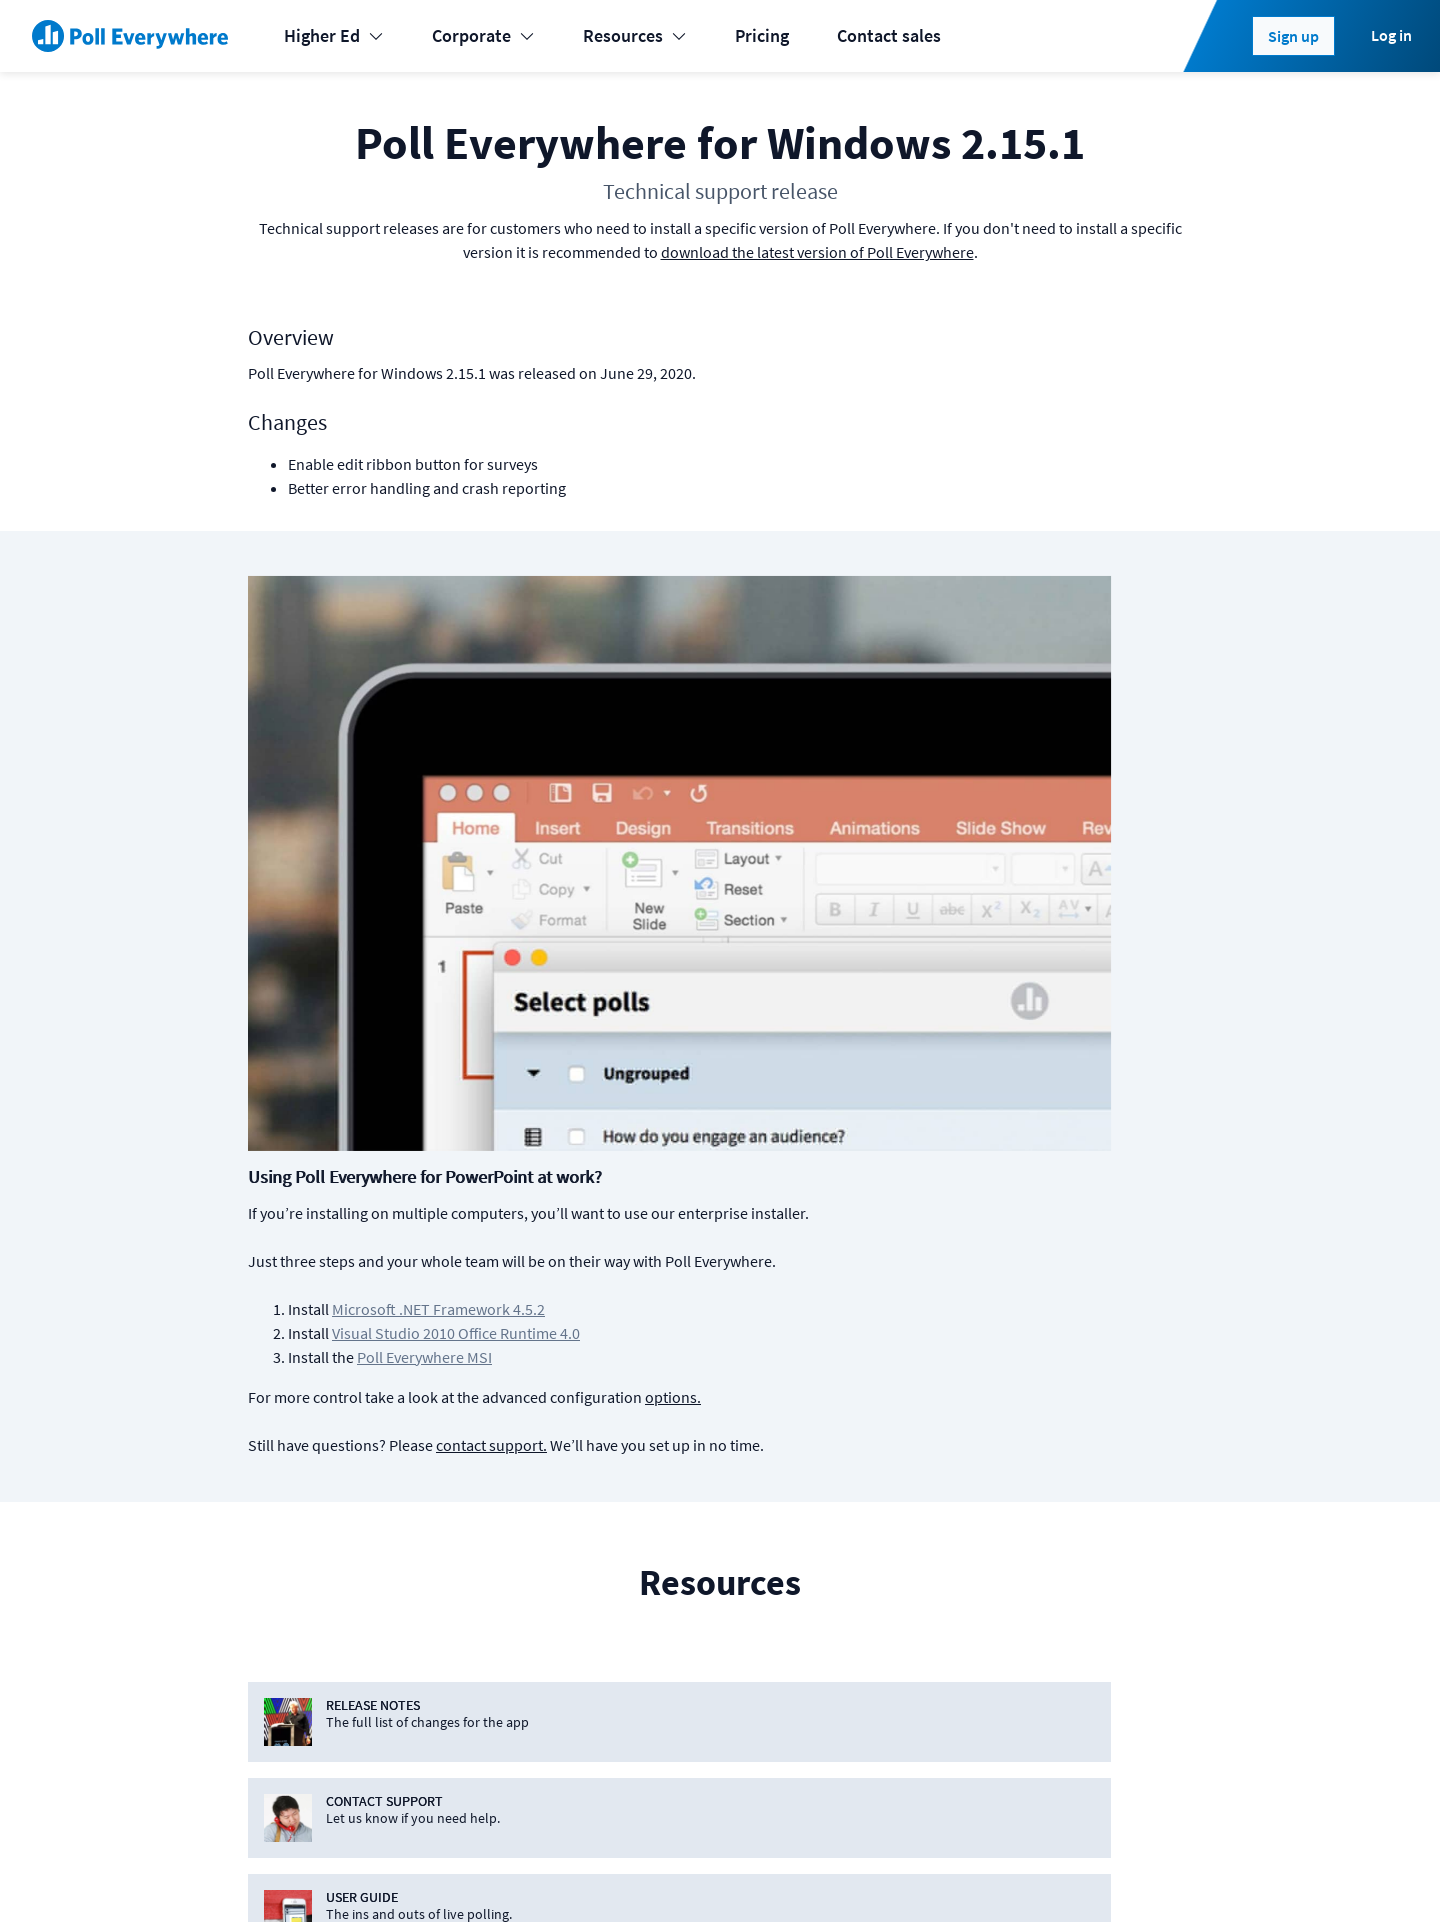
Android (720, 1525)
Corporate (483, 35)
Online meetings (302, 1725)
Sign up (1293, 36)
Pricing (762, 35)
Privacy (518, 1874)
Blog (1074, 1525)
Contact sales (889, 35)
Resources (635, 35)
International (289, 1645)
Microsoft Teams (559, 1605)
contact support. (811, 854)
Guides (879, 1685)
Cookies (360, 1874)
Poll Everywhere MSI (744, 766)
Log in (1391, 35)
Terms (440, 1874)
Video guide (897, 1725)
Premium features (920, 1525)
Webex (522, 1685)
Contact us (1147, 1874)
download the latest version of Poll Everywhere (817, 252)
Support (884, 1605)
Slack (517, 1645)
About (1080, 1485)
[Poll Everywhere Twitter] (1067, 1874)
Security (1087, 1605)
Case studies (900, 1645)
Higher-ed (277, 1605)
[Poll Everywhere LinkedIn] (1027, 1874)
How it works (902, 1565)
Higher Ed (334, 35)
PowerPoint (541, 1485)
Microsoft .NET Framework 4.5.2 (758, 718)
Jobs (1075, 1565)
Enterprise (278, 1685)
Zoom (519, 1725)
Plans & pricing (909, 1485)
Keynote (528, 1525)
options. (993, 806)
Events (265, 1485)
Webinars (888, 1765)
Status (262, 1874)
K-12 (256, 1565)
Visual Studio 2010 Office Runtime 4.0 (776, 742)
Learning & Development (333, 1525)
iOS (703, 1485)
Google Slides (549, 1565)
